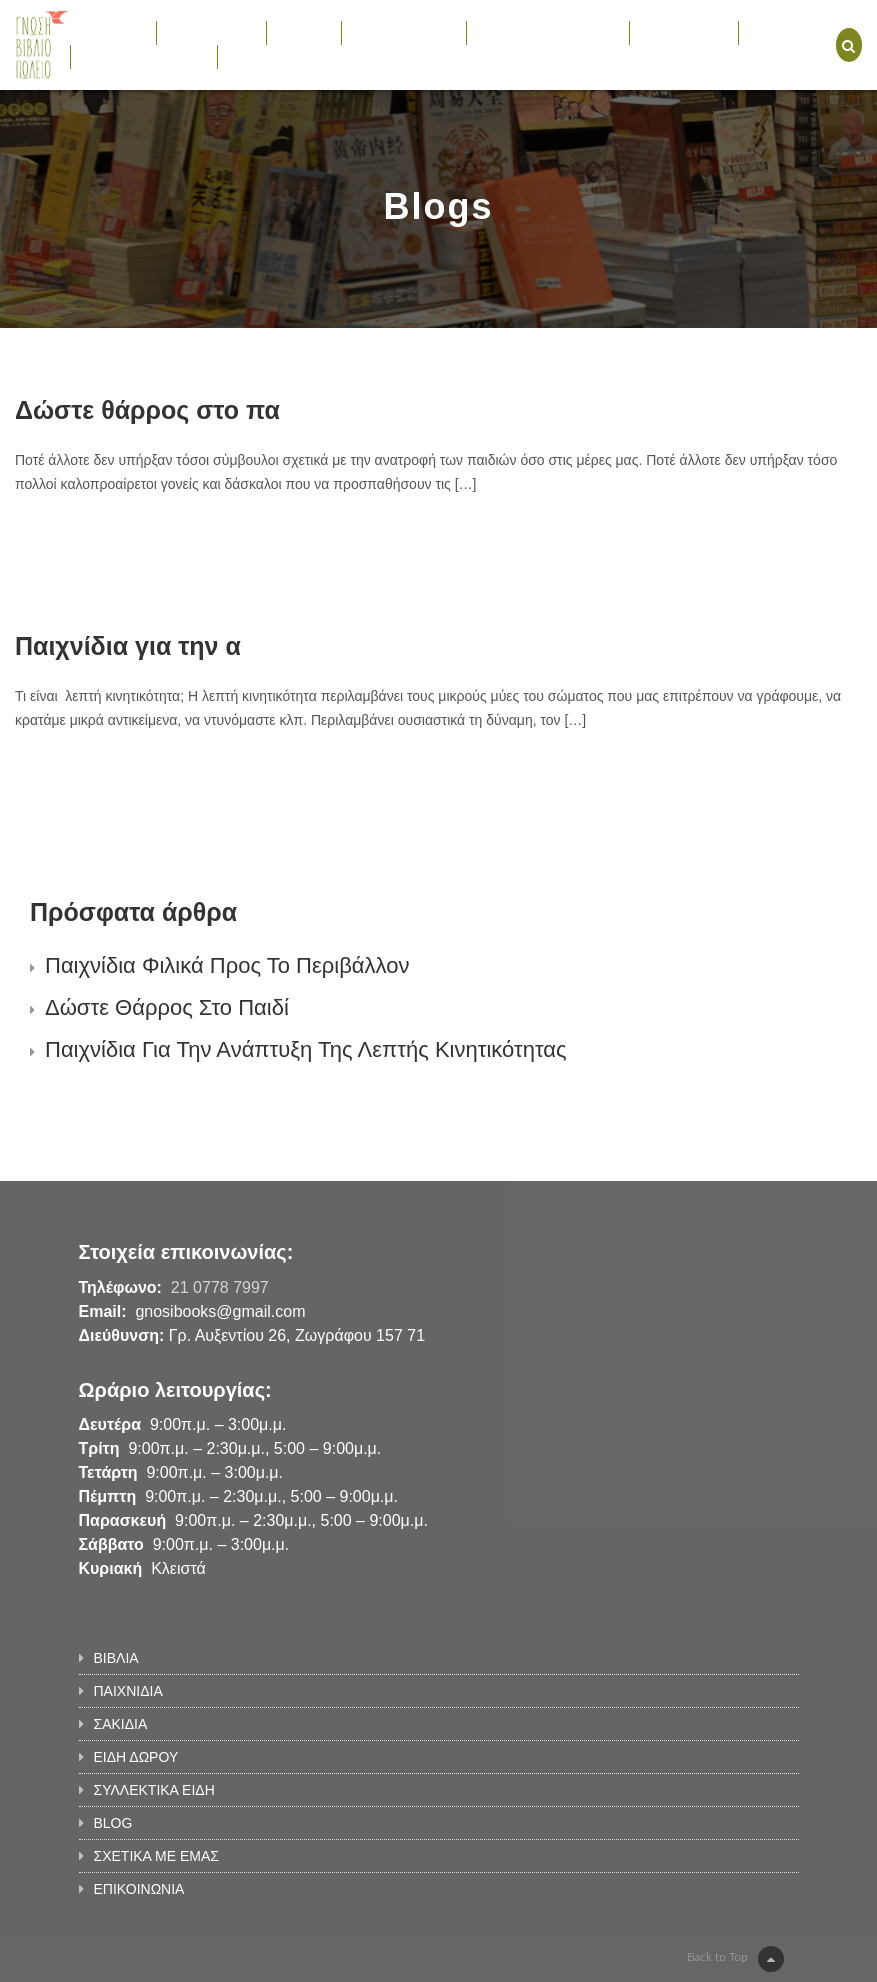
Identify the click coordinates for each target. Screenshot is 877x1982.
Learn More (87, 541)
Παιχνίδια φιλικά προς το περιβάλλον (227, 965)
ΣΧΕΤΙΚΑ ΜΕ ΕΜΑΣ (143, 56)
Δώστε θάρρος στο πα (147, 410)
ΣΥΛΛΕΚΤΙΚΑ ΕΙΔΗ (547, 32)
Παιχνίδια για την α (128, 646)
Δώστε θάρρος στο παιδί (167, 1007)
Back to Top (735, 1959)
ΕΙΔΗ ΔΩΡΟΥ (404, 32)
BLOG (768, 32)
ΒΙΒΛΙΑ (112, 32)
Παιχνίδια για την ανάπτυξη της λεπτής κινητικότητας (306, 1049)
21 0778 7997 (220, 1287)
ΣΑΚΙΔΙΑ (304, 32)
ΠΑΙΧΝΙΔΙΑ (211, 32)
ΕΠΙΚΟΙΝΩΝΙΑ (273, 56)
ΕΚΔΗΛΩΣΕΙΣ (684, 32)
